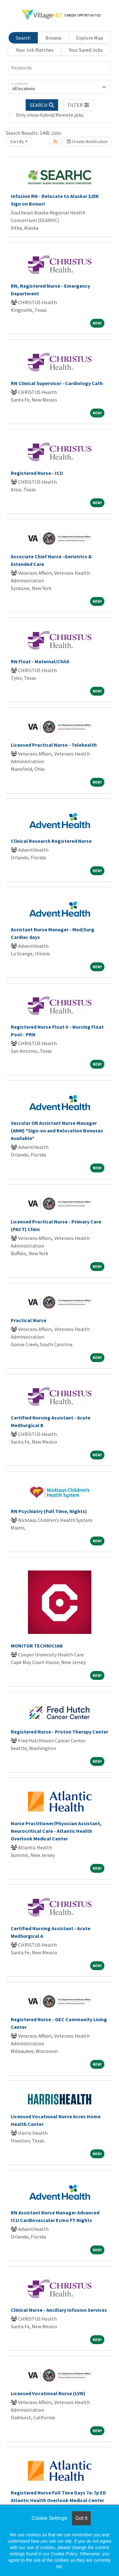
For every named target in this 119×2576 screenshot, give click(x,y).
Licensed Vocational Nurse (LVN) (48, 2393)
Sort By (17, 141)
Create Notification (87, 141)
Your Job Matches (35, 50)
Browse (53, 38)
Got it (81, 2518)
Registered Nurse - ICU (37, 473)
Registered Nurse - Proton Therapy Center (59, 1731)
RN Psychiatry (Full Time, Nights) (49, 1511)
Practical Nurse (28, 1320)
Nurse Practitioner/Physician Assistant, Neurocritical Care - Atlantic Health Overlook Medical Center (56, 1831)
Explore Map (89, 38)
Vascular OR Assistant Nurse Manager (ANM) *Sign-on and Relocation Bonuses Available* (57, 1130)
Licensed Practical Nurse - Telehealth (54, 745)
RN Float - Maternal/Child (40, 661)
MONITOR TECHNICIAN (37, 1645)
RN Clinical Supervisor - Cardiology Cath (57, 383)
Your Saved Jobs (86, 50)
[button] (78, 105)
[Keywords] (59, 68)
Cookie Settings (49, 2518)
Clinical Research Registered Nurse (51, 841)
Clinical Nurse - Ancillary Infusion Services (59, 2310)
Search (23, 38)
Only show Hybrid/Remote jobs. (50, 115)
